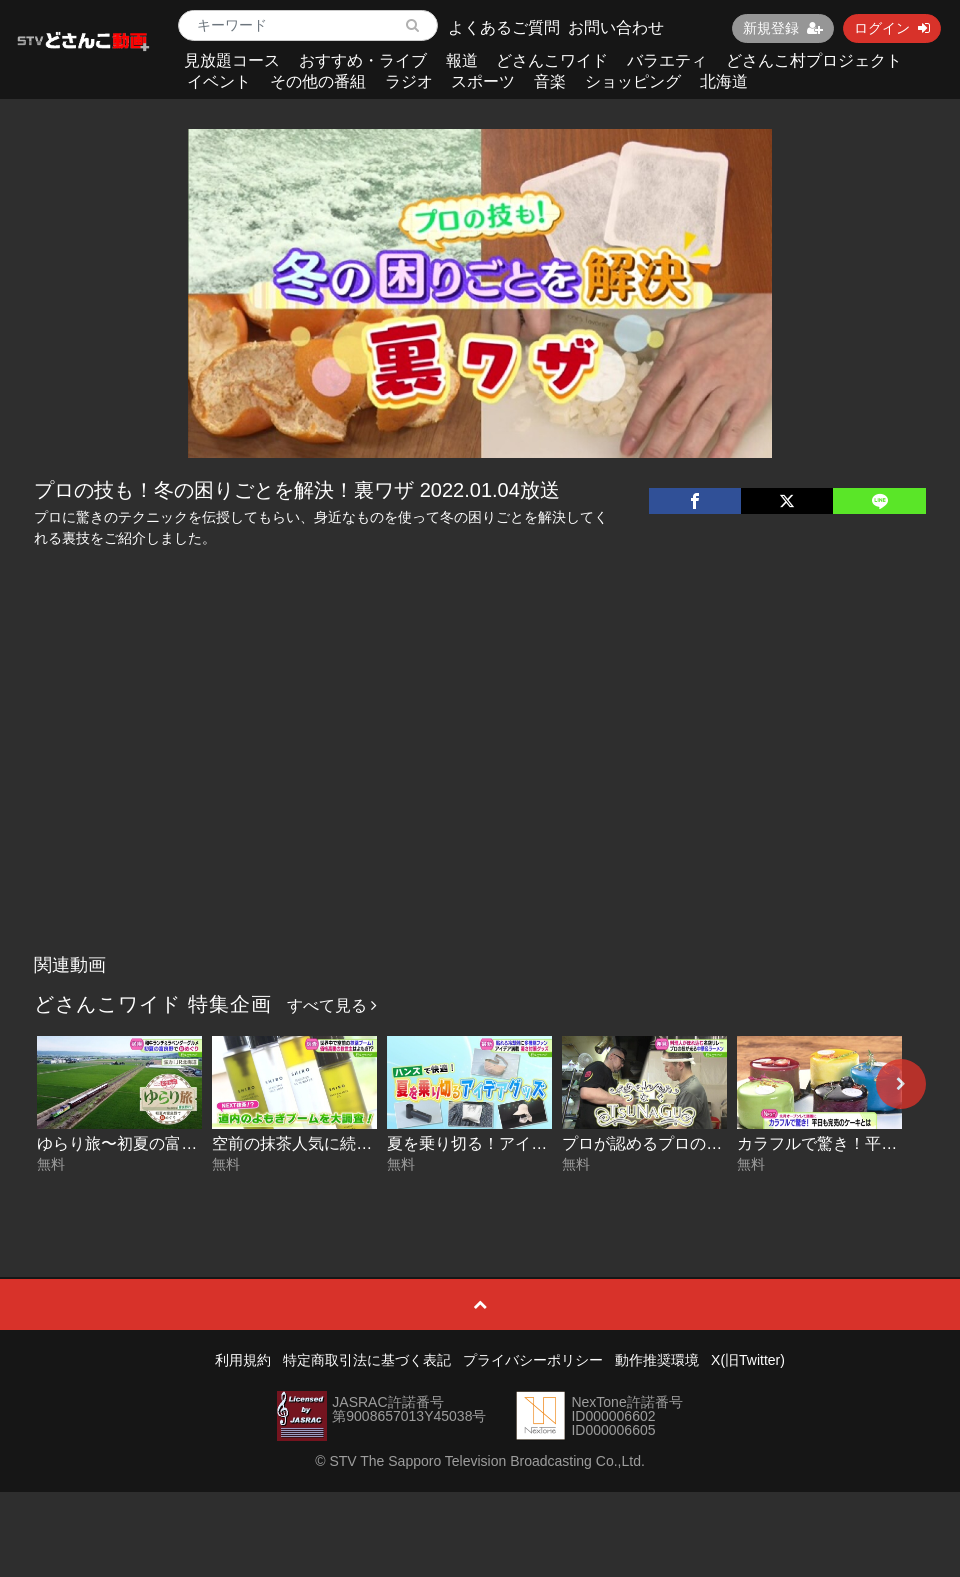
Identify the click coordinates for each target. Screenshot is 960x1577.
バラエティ (667, 60)
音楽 (550, 81)
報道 (462, 60)
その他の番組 (318, 81)
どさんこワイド (552, 60)
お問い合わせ (616, 27)
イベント (219, 81)
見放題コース (232, 60)
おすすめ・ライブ (363, 60)
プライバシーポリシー (533, 1360)
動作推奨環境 (657, 1360)
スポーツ (483, 81)
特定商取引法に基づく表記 (367, 1360)
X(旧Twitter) (748, 1360)
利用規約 (243, 1360)
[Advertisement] (480, 795)
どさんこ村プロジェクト (814, 60)
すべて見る (332, 1005)
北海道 (724, 81)
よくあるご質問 (504, 27)
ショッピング (633, 81)
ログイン (892, 28)
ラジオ (409, 81)
